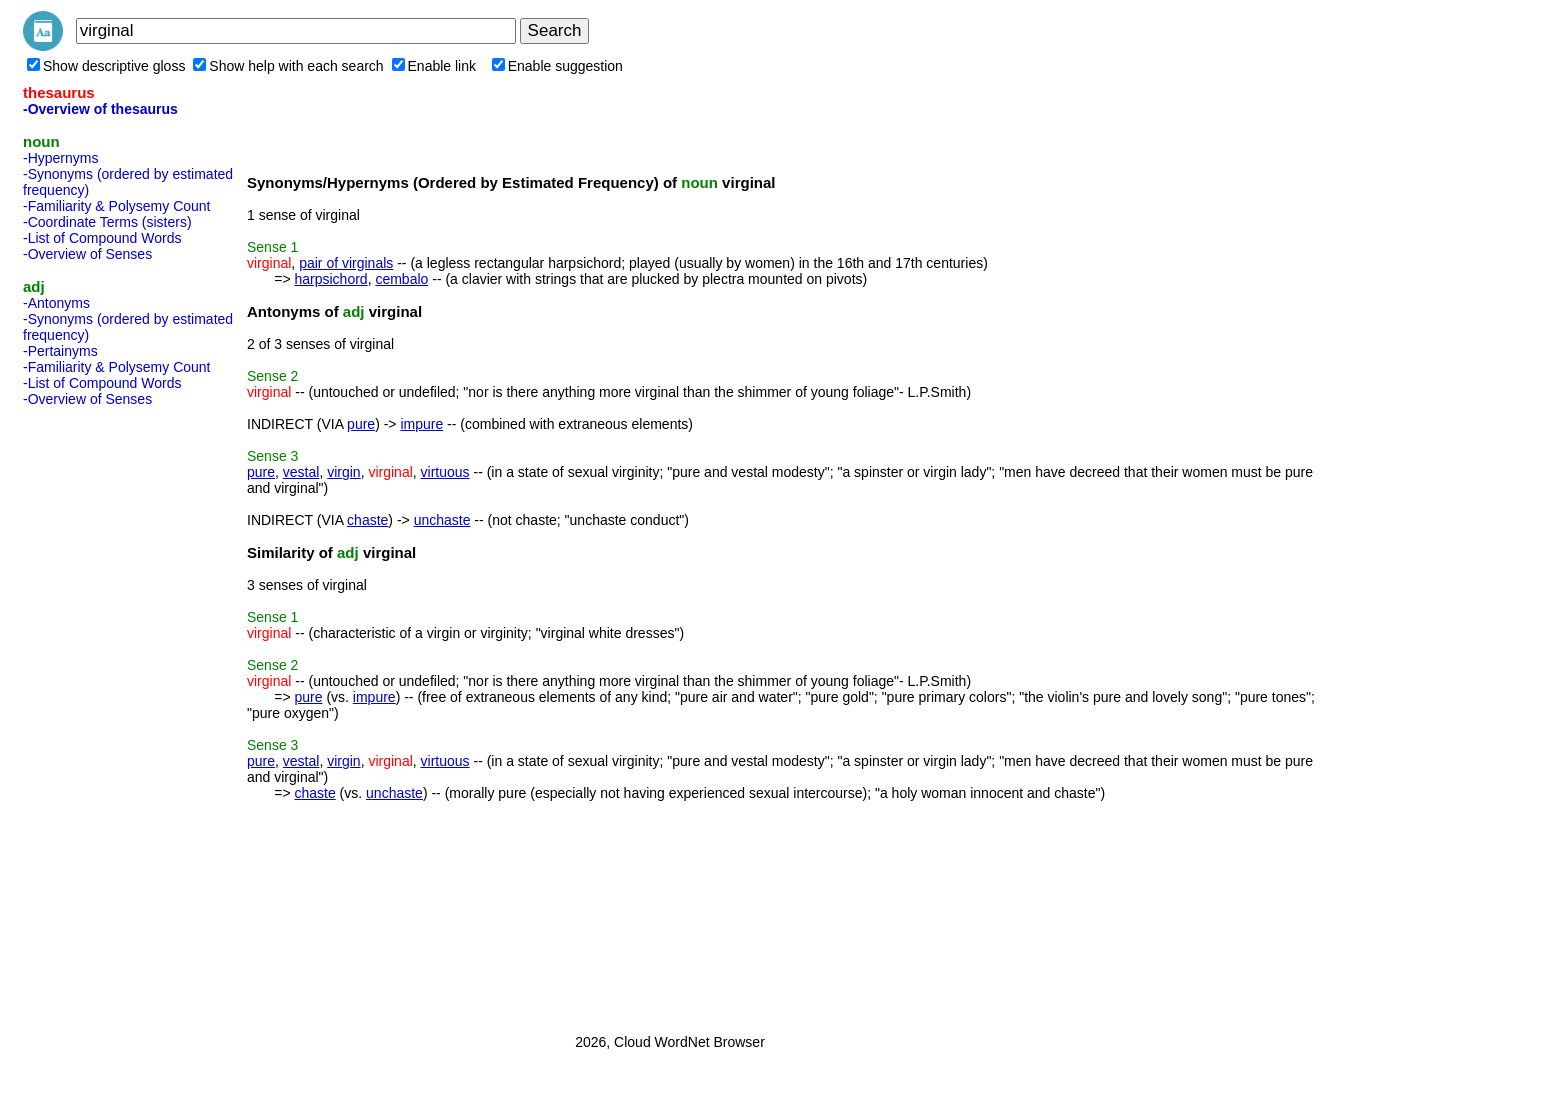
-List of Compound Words (102, 238)
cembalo (401, 279)
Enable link (434, 66)
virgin (343, 472)
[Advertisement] (103, 714)
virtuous (445, 472)
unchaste (442, 520)
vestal (301, 472)
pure (361, 424)
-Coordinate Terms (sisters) (107, 222)
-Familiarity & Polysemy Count (117, 206)
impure (421, 424)
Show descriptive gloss (106, 66)
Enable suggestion (557, 66)
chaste (367, 520)
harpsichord (330, 279)
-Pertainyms (60, 351)
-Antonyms (56, 303)
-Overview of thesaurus (100, 109)
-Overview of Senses (87, 254)
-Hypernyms (60, 158)
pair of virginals (346, 263)
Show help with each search (288, 66)
